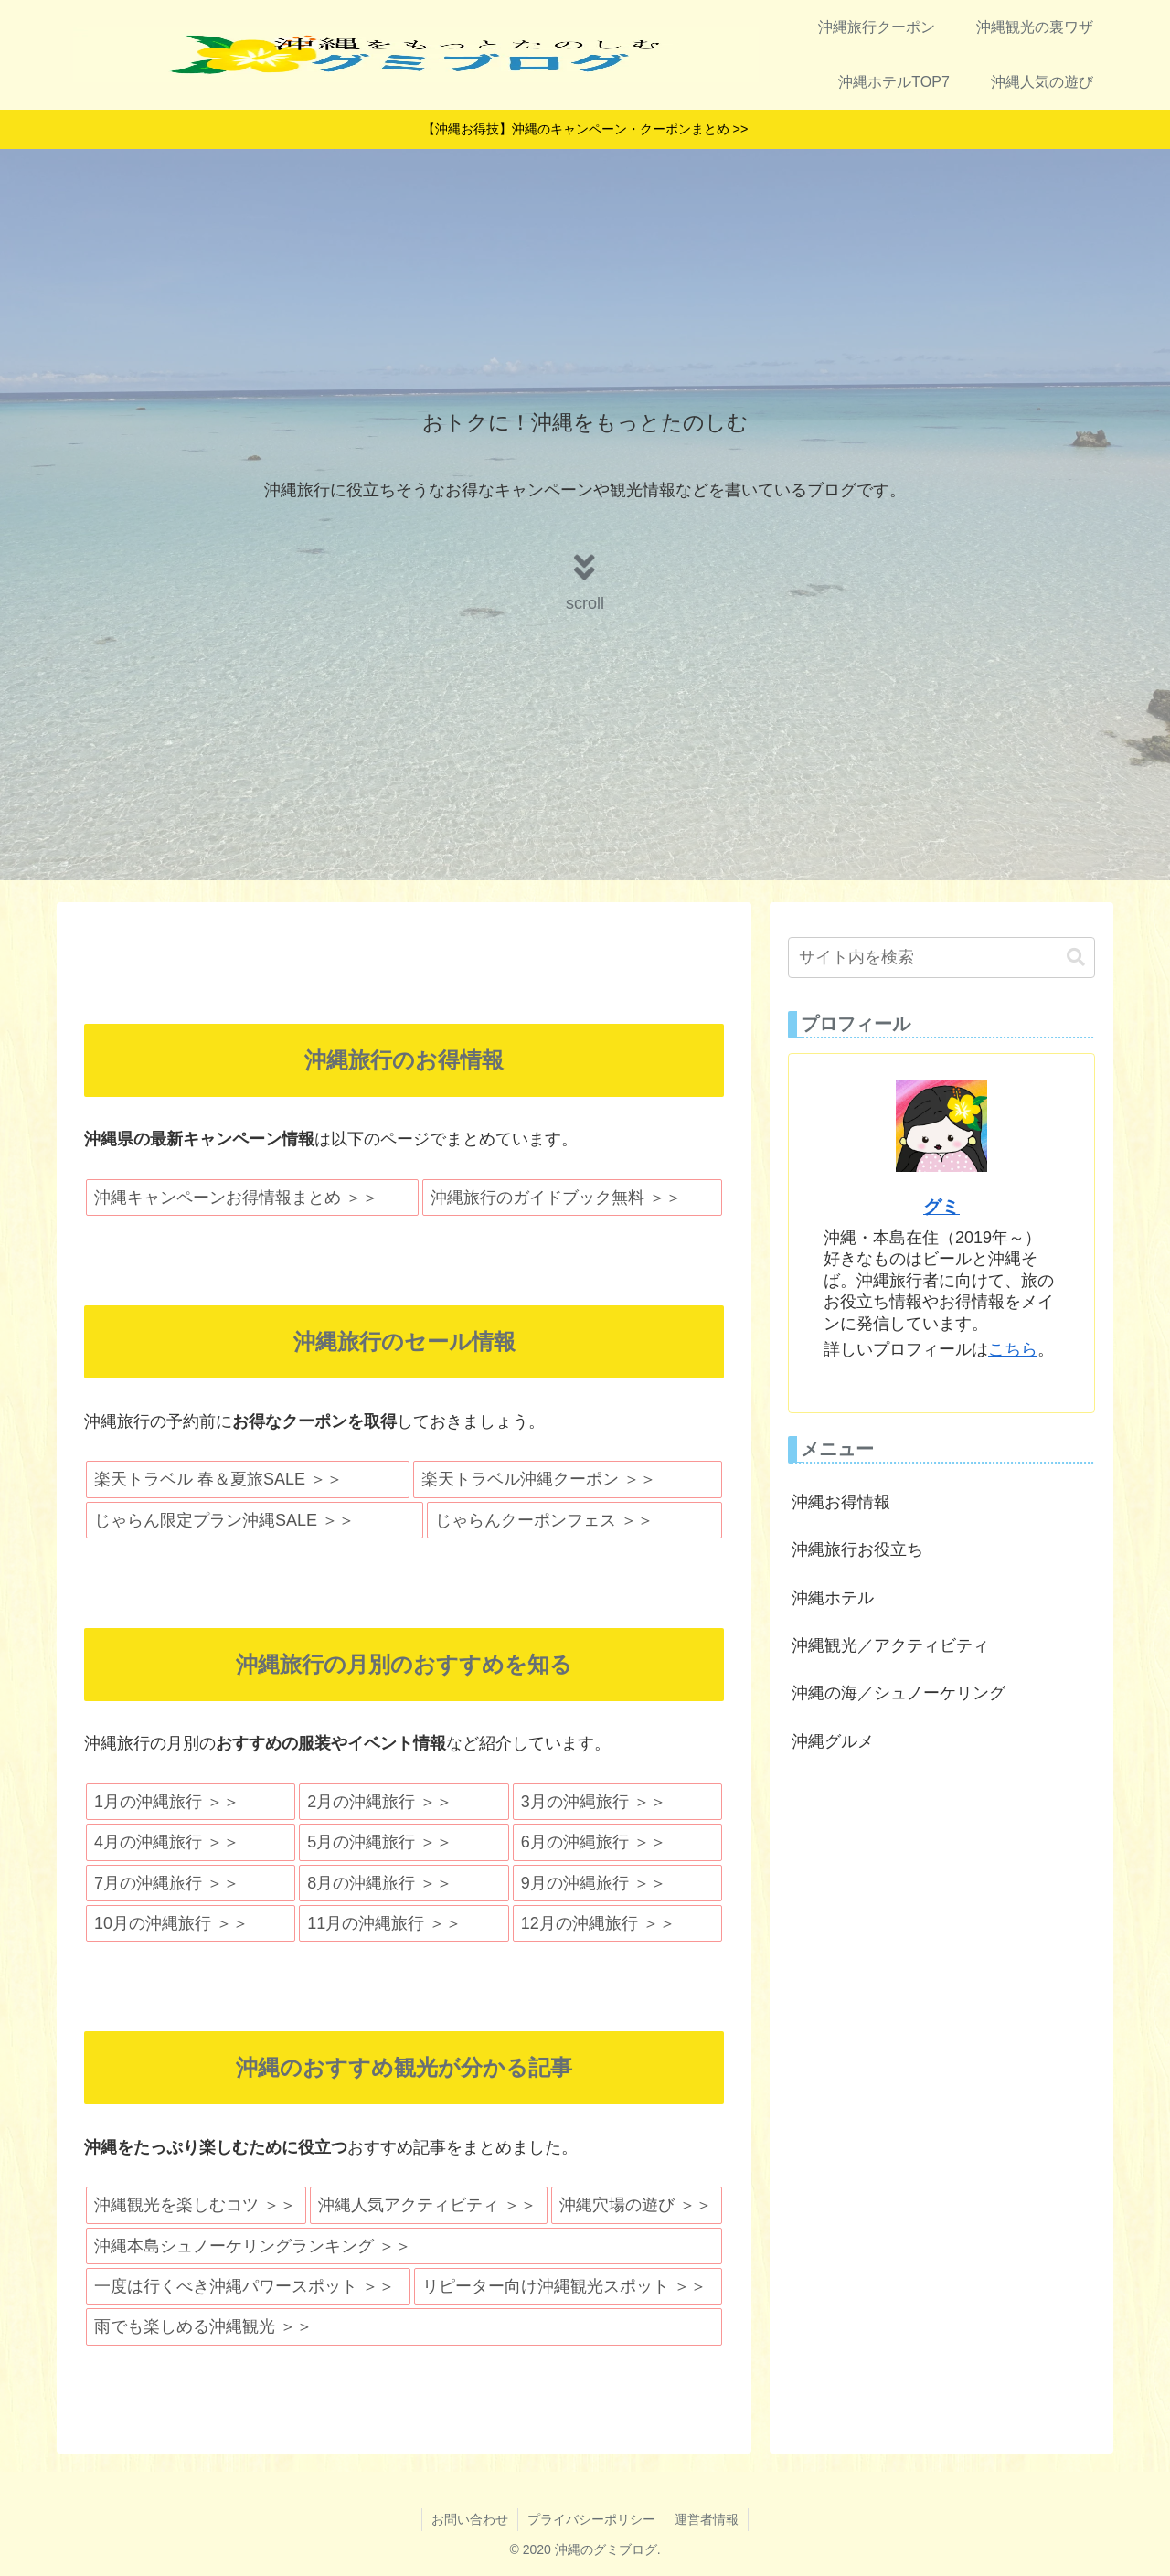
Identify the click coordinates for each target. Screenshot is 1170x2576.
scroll (585, 603)
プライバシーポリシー (591, 2519)
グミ (941, 1207)
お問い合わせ (469, 2519)
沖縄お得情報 (841, 1502)
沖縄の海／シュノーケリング (898, 1693)
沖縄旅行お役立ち (857, 1549)
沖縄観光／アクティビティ (890, 1645)
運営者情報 (707, 2519)
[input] (941, 957)
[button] (1075, 957)
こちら (1012, 1349)
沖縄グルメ (833, 1741)
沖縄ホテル (833, 1598)
